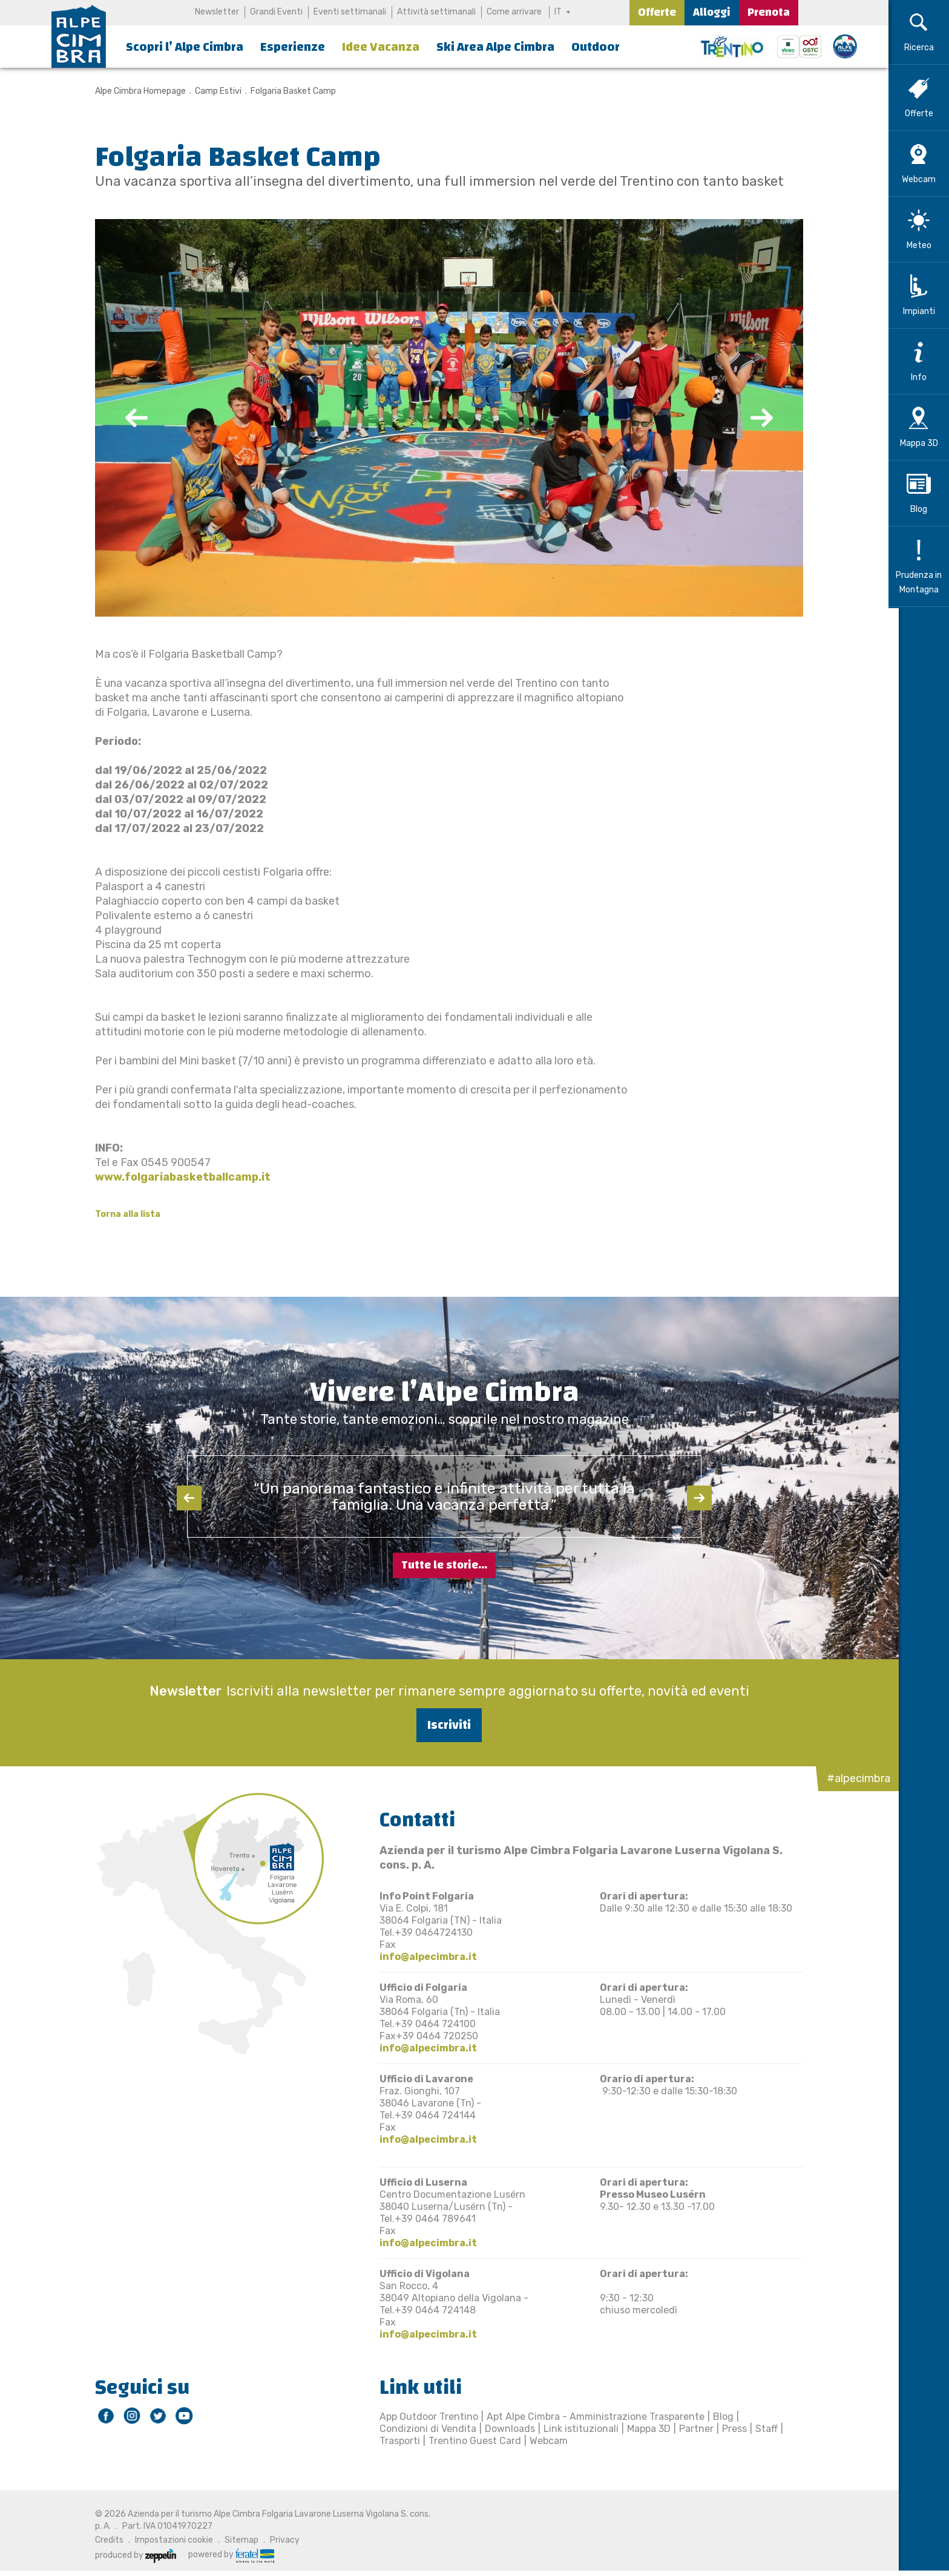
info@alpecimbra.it (423, 1956)
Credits (104, 2540)
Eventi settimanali (350, 12)
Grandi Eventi (276, 12)
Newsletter (217, 12)
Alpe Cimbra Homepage (135, 91)
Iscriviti (444, 1725)
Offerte (657, 12)
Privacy (280, 2540)
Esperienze (292, 47)
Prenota (768, 12)
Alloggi (712, 12)
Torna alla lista (123, 1214)
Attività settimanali (436, 12)
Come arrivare (514, 12)
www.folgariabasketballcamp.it (178, 1177)
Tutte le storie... (444, 1565)
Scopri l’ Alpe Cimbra (184, 47)
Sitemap (237, 2540)
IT (558, 12)
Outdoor (595, 47)
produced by (130, 2555)
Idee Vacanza (380, 47)
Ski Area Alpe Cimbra (495, 47)
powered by (226, 2555)
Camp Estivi (213, 91)
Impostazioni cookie (169, 2540)
